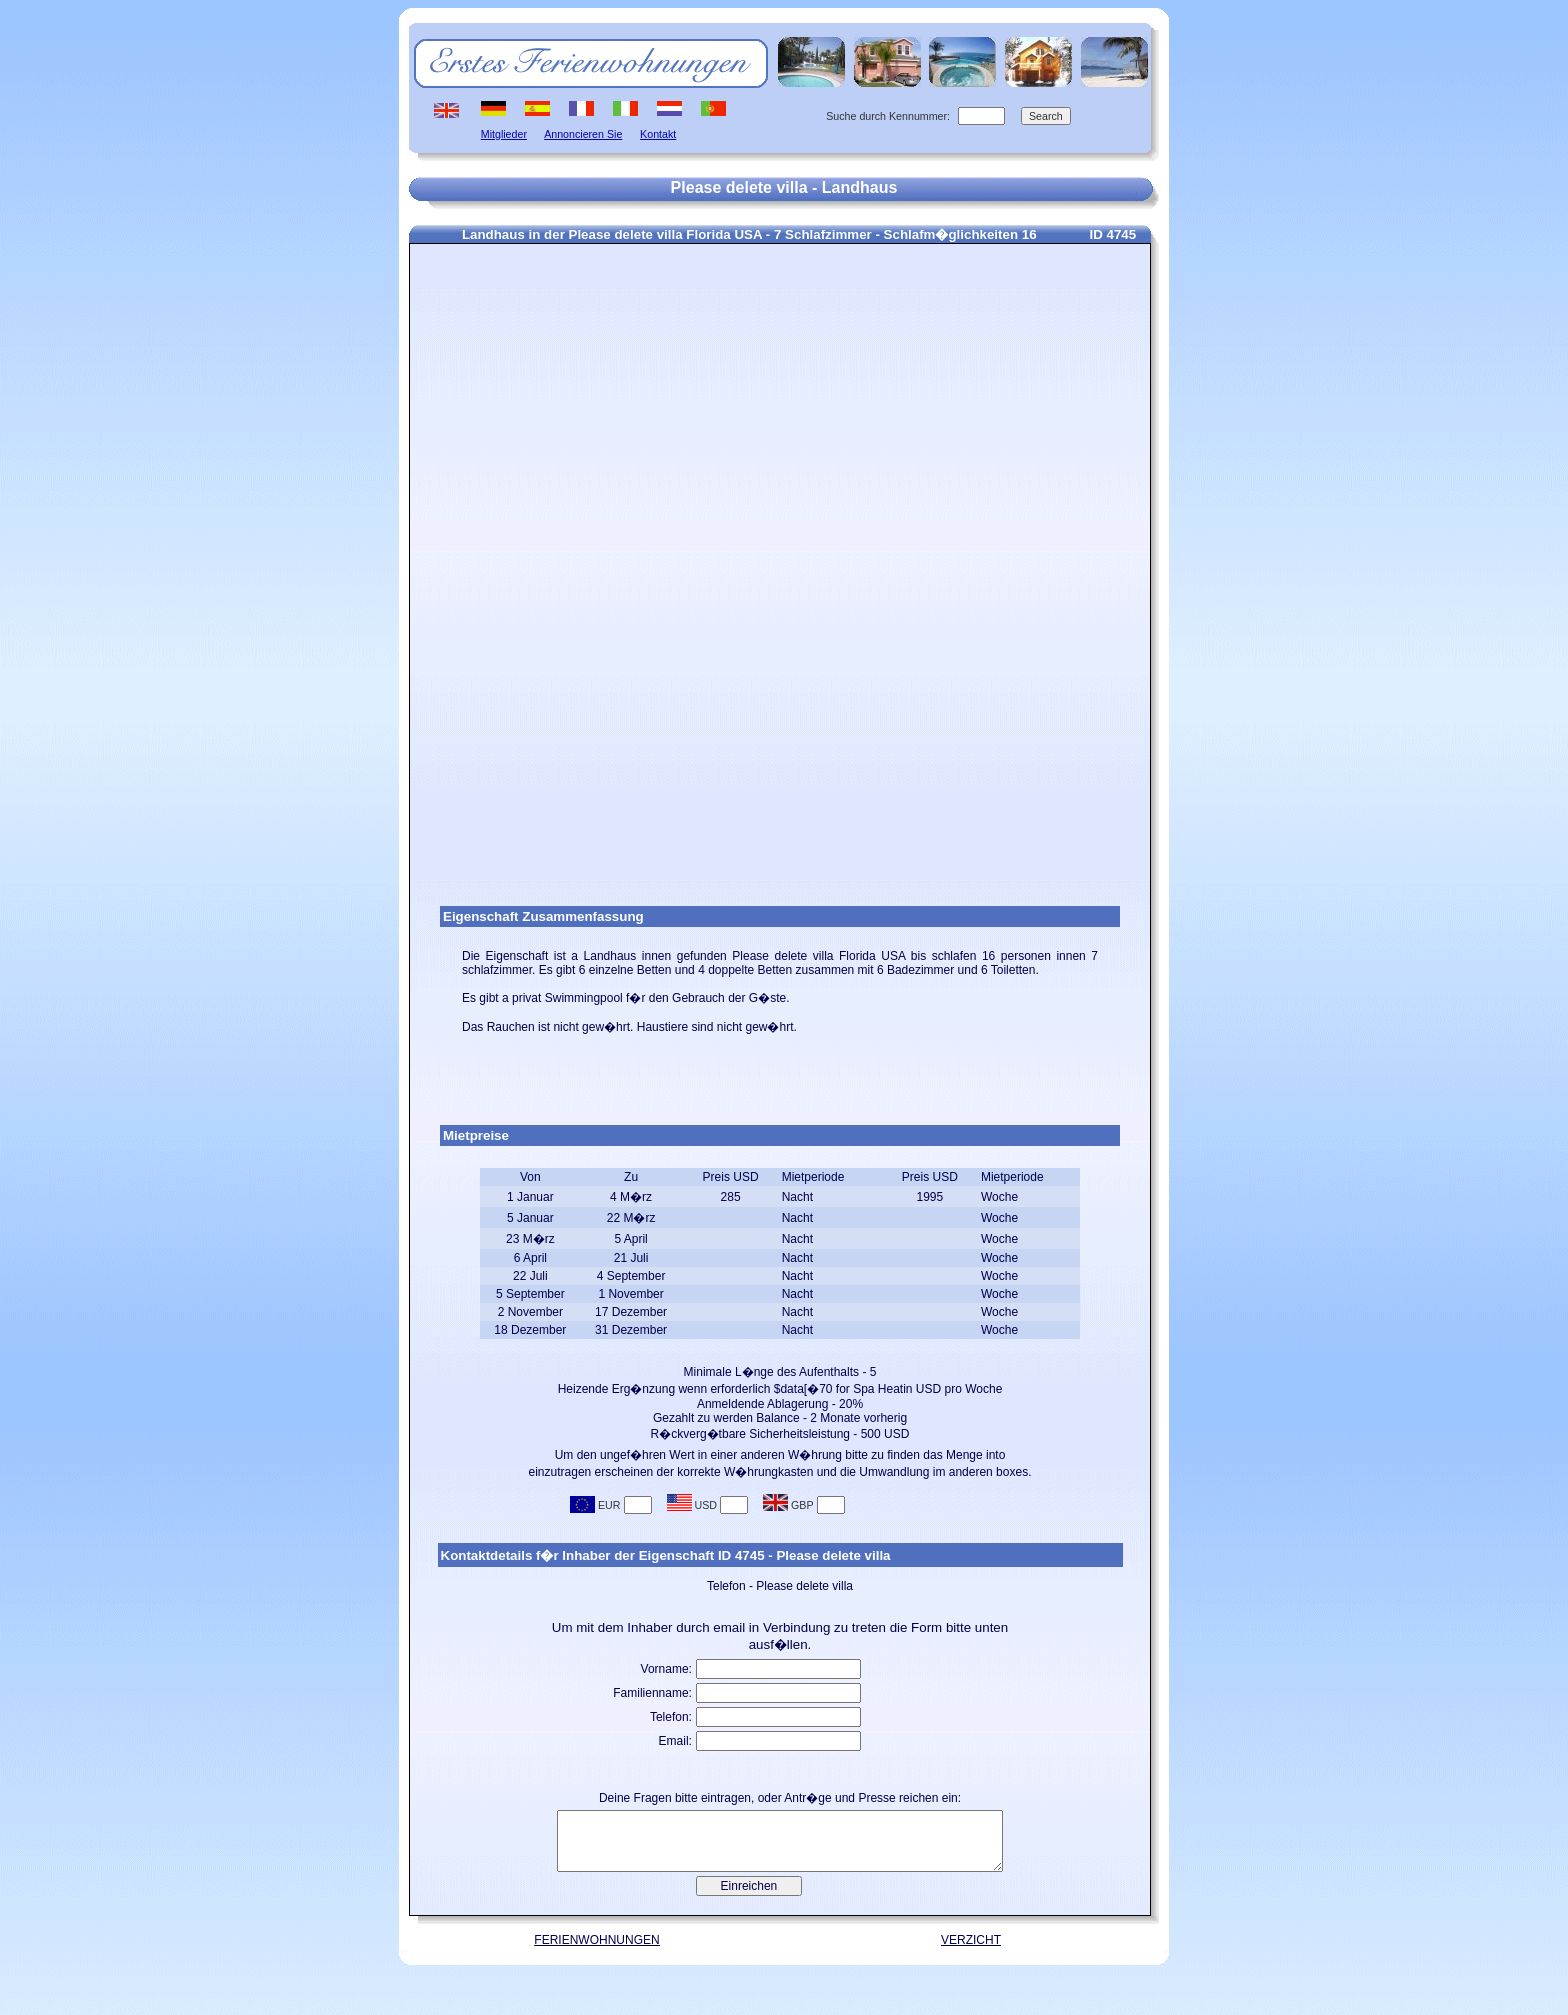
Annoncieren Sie (583, 134)
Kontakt (658, 134)
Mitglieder (504, 134)
